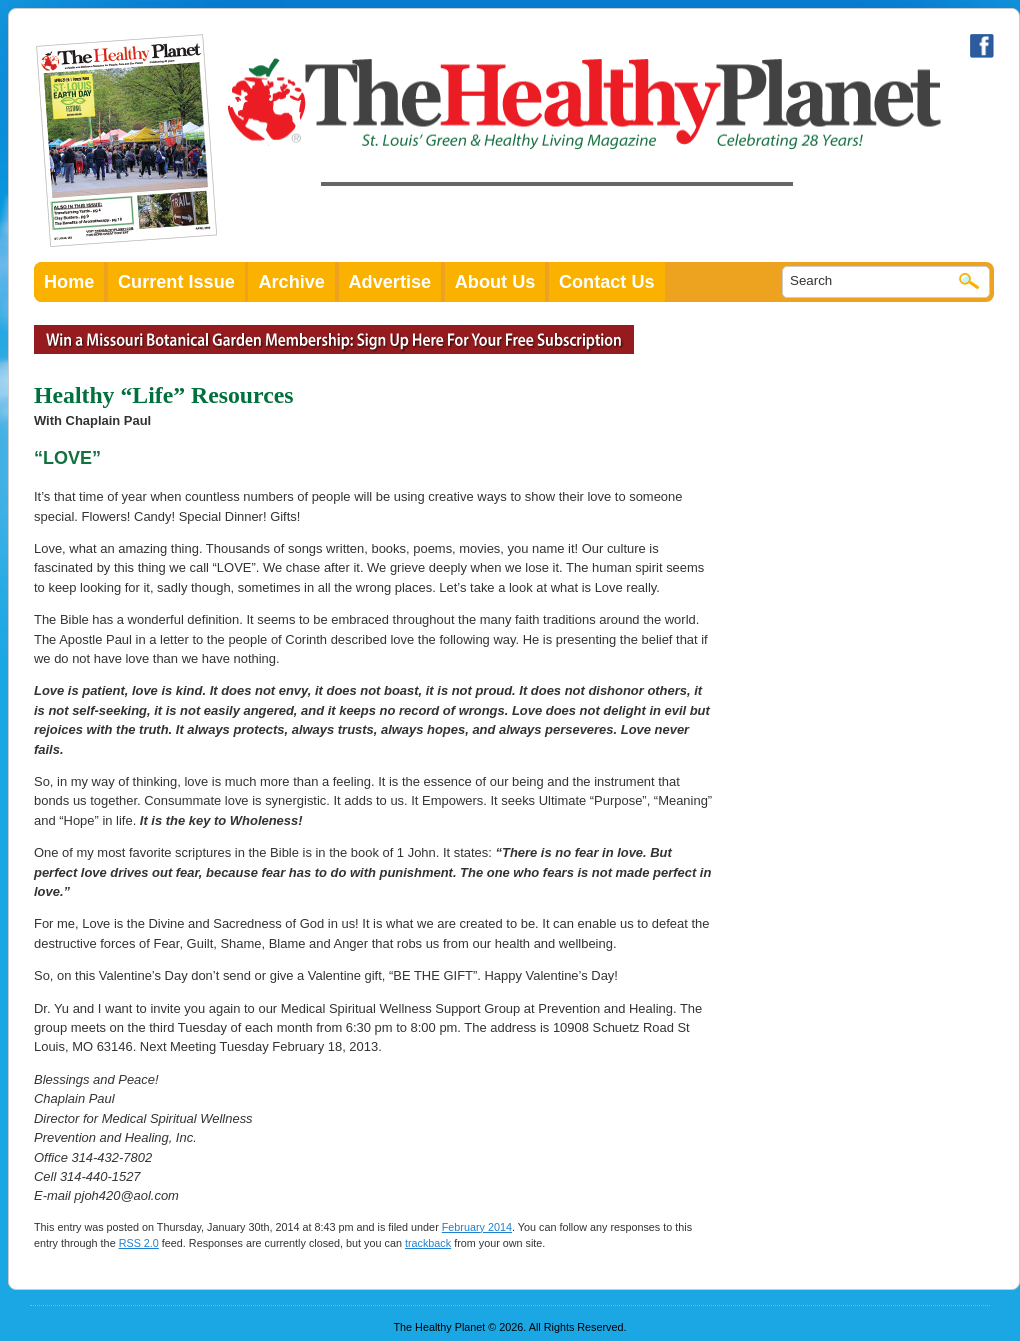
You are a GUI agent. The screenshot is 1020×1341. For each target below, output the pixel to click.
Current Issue (176, 282)
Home (69, 282)
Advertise (390, 282)
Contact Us (607, 282)
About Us (495, 282)
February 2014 (477, 1227)
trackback (428, 1243)
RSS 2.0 (139, 1243)
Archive (291, 282)
